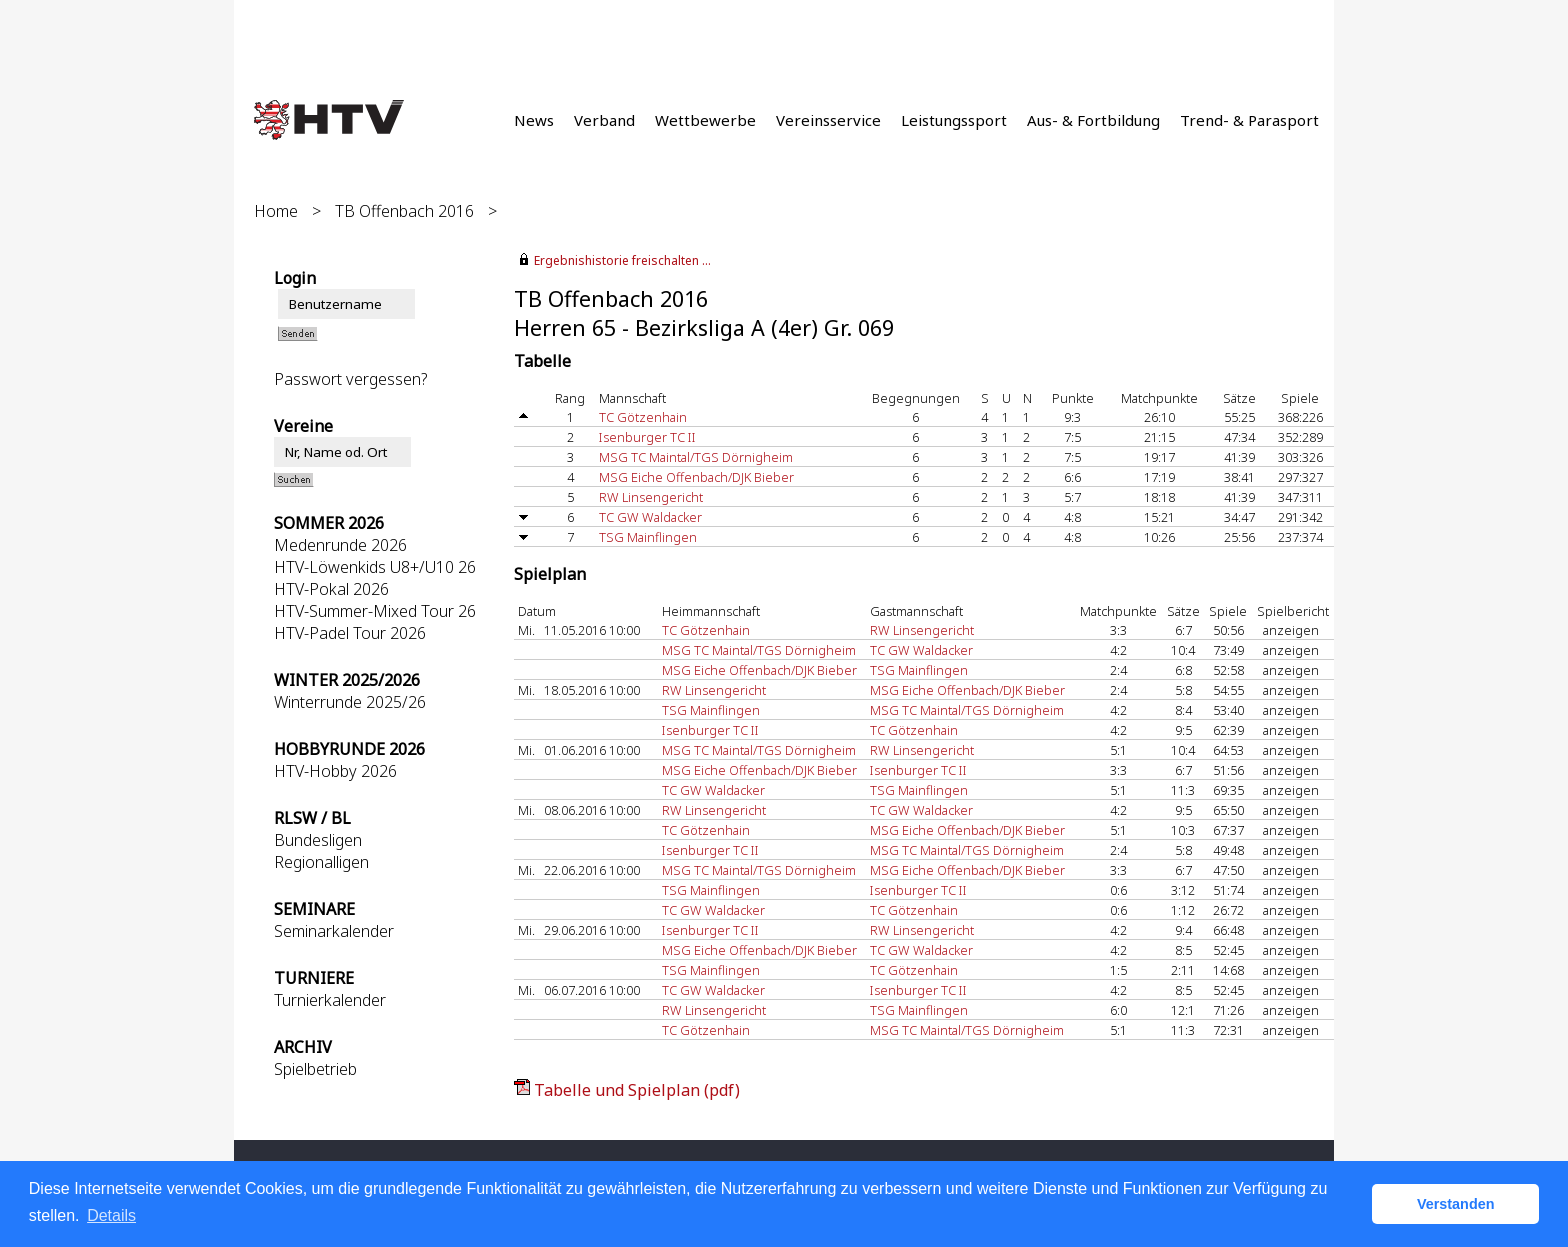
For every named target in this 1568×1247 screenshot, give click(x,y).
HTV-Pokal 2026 (331, 589)
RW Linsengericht (651, 497)
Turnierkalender (330, 1000)
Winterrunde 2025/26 (350, 702)
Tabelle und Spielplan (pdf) (637, 1090)
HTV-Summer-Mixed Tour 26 (375, 611)
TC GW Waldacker (650, 517)
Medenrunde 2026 (340, 545)
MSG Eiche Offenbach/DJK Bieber (696, 477)
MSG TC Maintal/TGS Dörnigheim (696, 457)
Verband (604, 120)
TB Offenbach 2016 (404, 211)
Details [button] (111, 1215)
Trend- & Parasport (1249, 120)
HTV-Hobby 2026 (335, 771)
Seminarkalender (334, 931)
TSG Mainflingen (648, 537)
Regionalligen (321, 862)
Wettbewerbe (705, 120)
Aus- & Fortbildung (1093, 120)
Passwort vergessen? (350, 379)
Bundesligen (318, 840)
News (534, 120)
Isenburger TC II (647, 437)
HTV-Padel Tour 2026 (350, 633)
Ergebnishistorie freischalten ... (622, 260)
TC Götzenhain (643, 417)
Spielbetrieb (315, 1069)
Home (276, 211)
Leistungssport (954, 120)
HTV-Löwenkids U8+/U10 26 (375, 567)
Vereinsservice (828, 120)
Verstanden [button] (1456, 1204)
